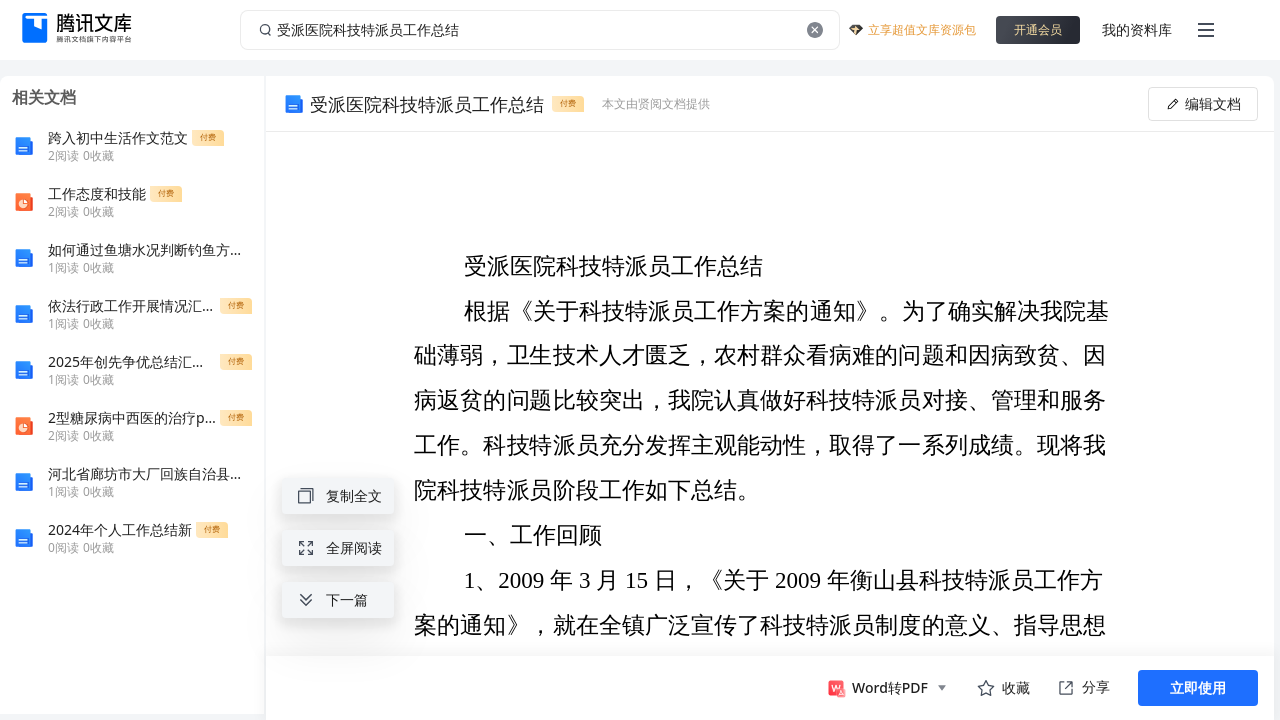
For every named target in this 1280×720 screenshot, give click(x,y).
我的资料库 (1137, 29)
